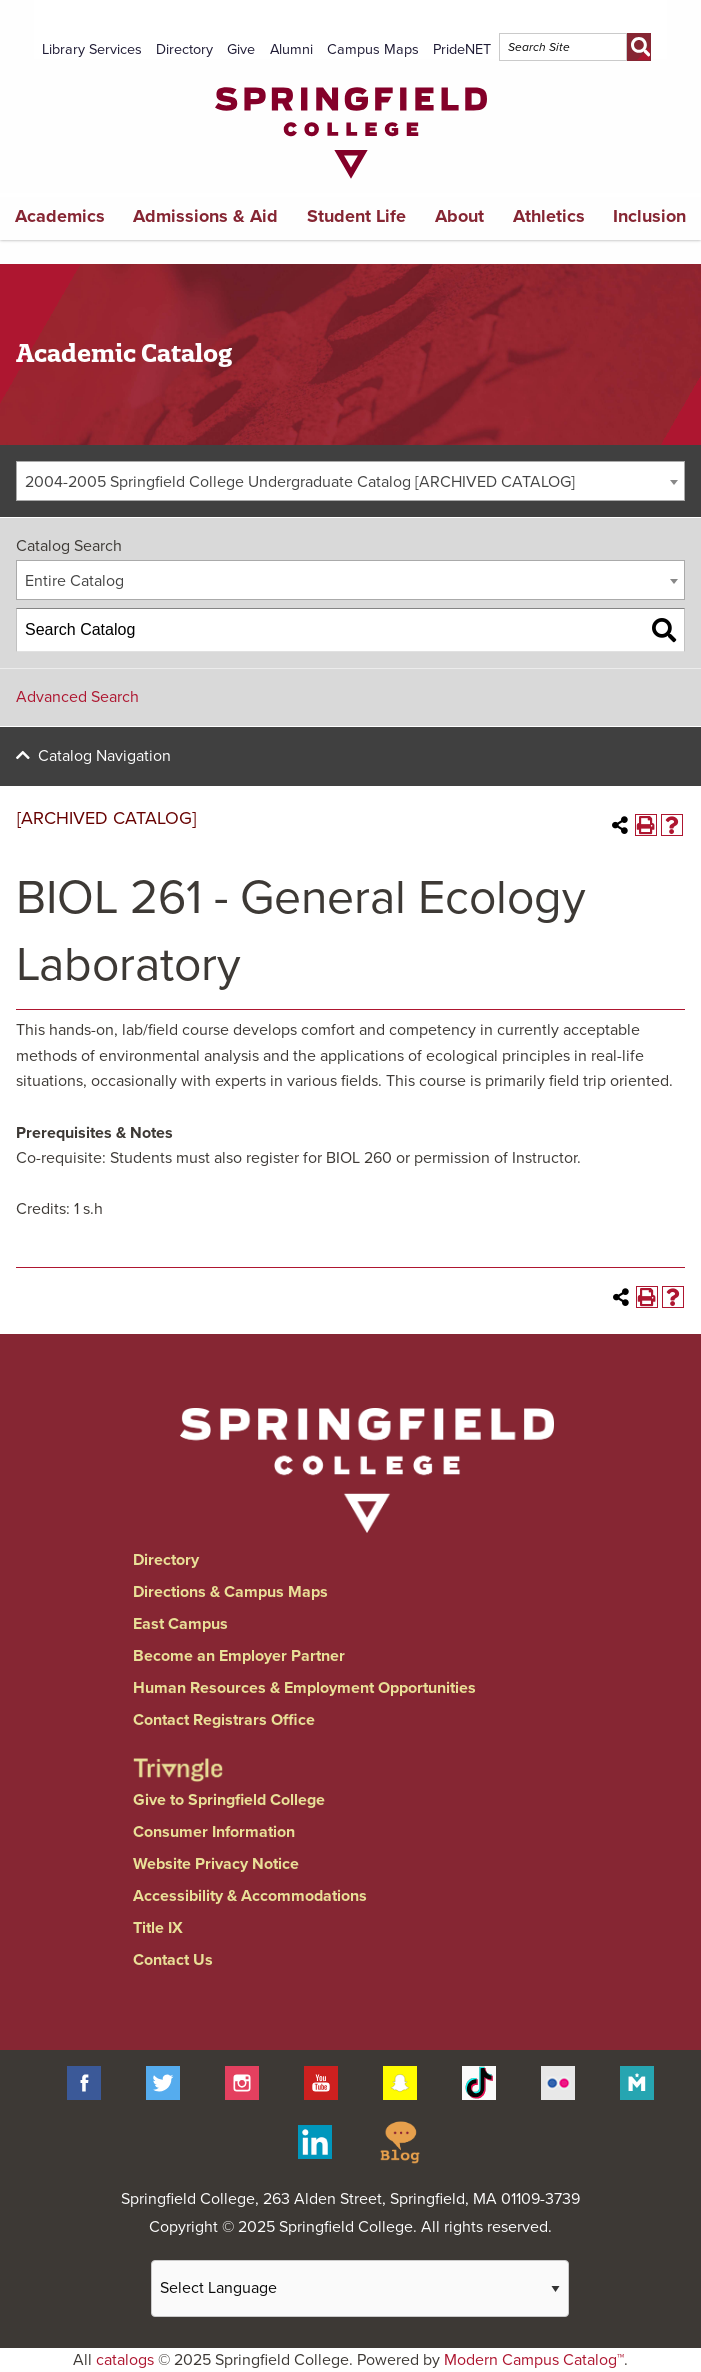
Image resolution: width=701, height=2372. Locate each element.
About (459, 216)
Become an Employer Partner (239, 1656)
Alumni (291, 49)
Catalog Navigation (104, 756)
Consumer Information (214, 1832)
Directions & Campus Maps (230, 1592)
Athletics (549, 216)
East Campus (180, 1624)
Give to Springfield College (229, 1800)
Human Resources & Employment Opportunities (304, 1688)
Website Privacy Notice (216, 1864)
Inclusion (649, 216)
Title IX (158, 1928)
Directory (184, 49)
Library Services (92, 49)
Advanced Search (77, 697)
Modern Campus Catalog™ (534, 2360)
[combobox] (350, 481)
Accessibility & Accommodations (250, 1896)
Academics (60, 216)
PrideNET (462, 49)
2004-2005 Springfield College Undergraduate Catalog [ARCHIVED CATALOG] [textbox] (300, 482)
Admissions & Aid (205, 216)
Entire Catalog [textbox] (74, 581)
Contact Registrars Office (224, 1720)
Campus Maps (373, 49)
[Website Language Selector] (360, 2288)
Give (241, 49)
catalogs (125, 2360)
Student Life (356, 216)
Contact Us (173, 1960)
